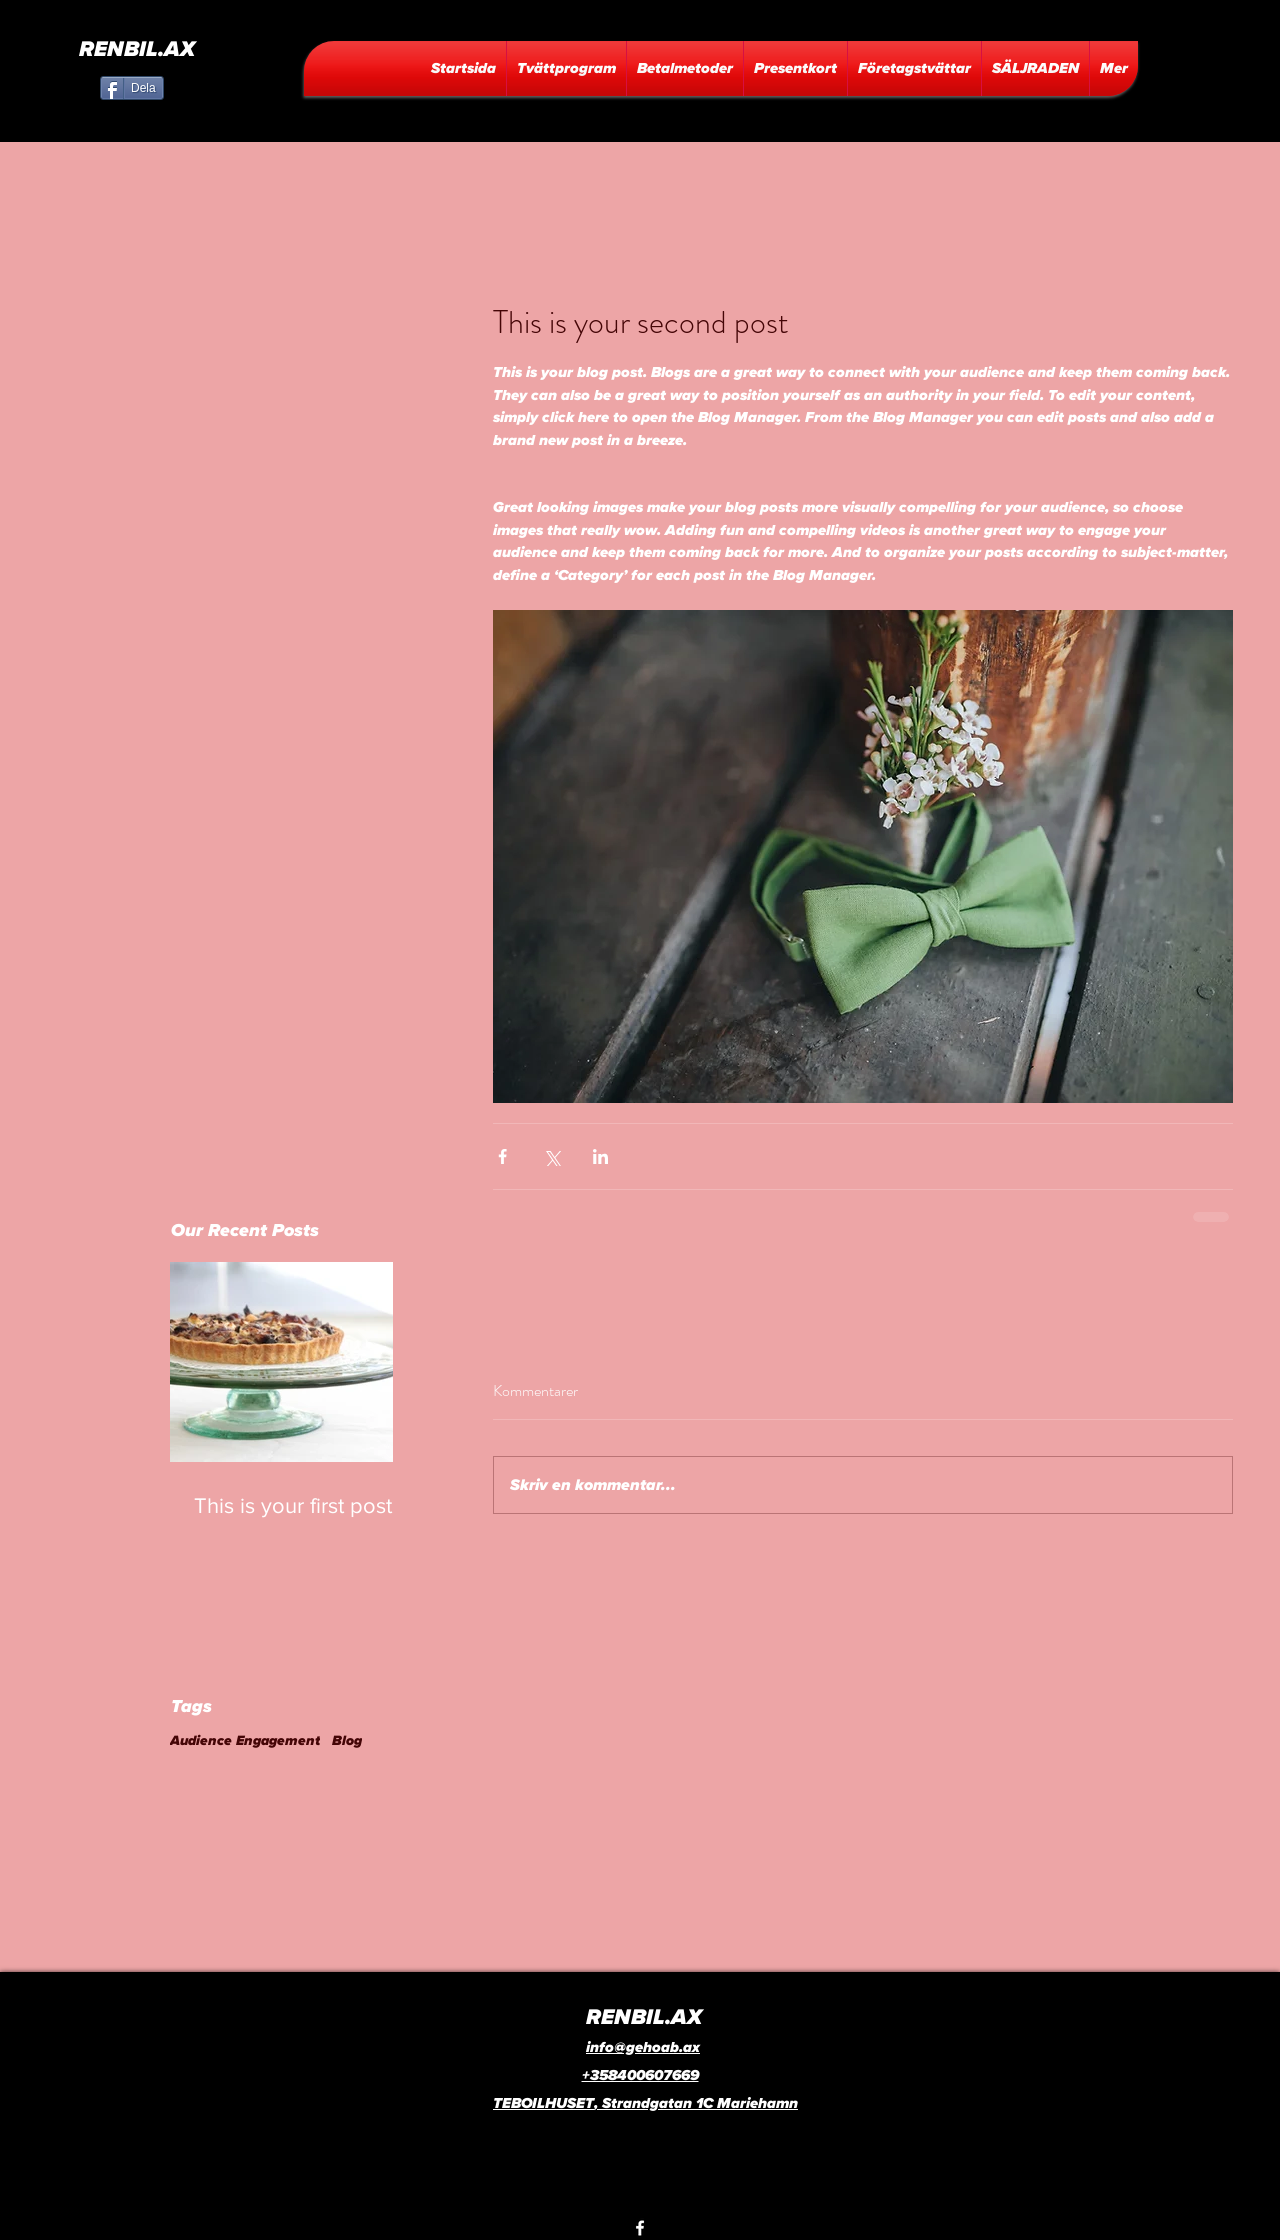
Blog (347, 1741)
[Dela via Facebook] (502, 1156)
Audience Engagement (245, 1741)
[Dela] (132, 88)
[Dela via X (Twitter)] (551, 1156)
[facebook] (640, 2228)
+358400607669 (640, 2075)
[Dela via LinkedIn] (600, 1156)
